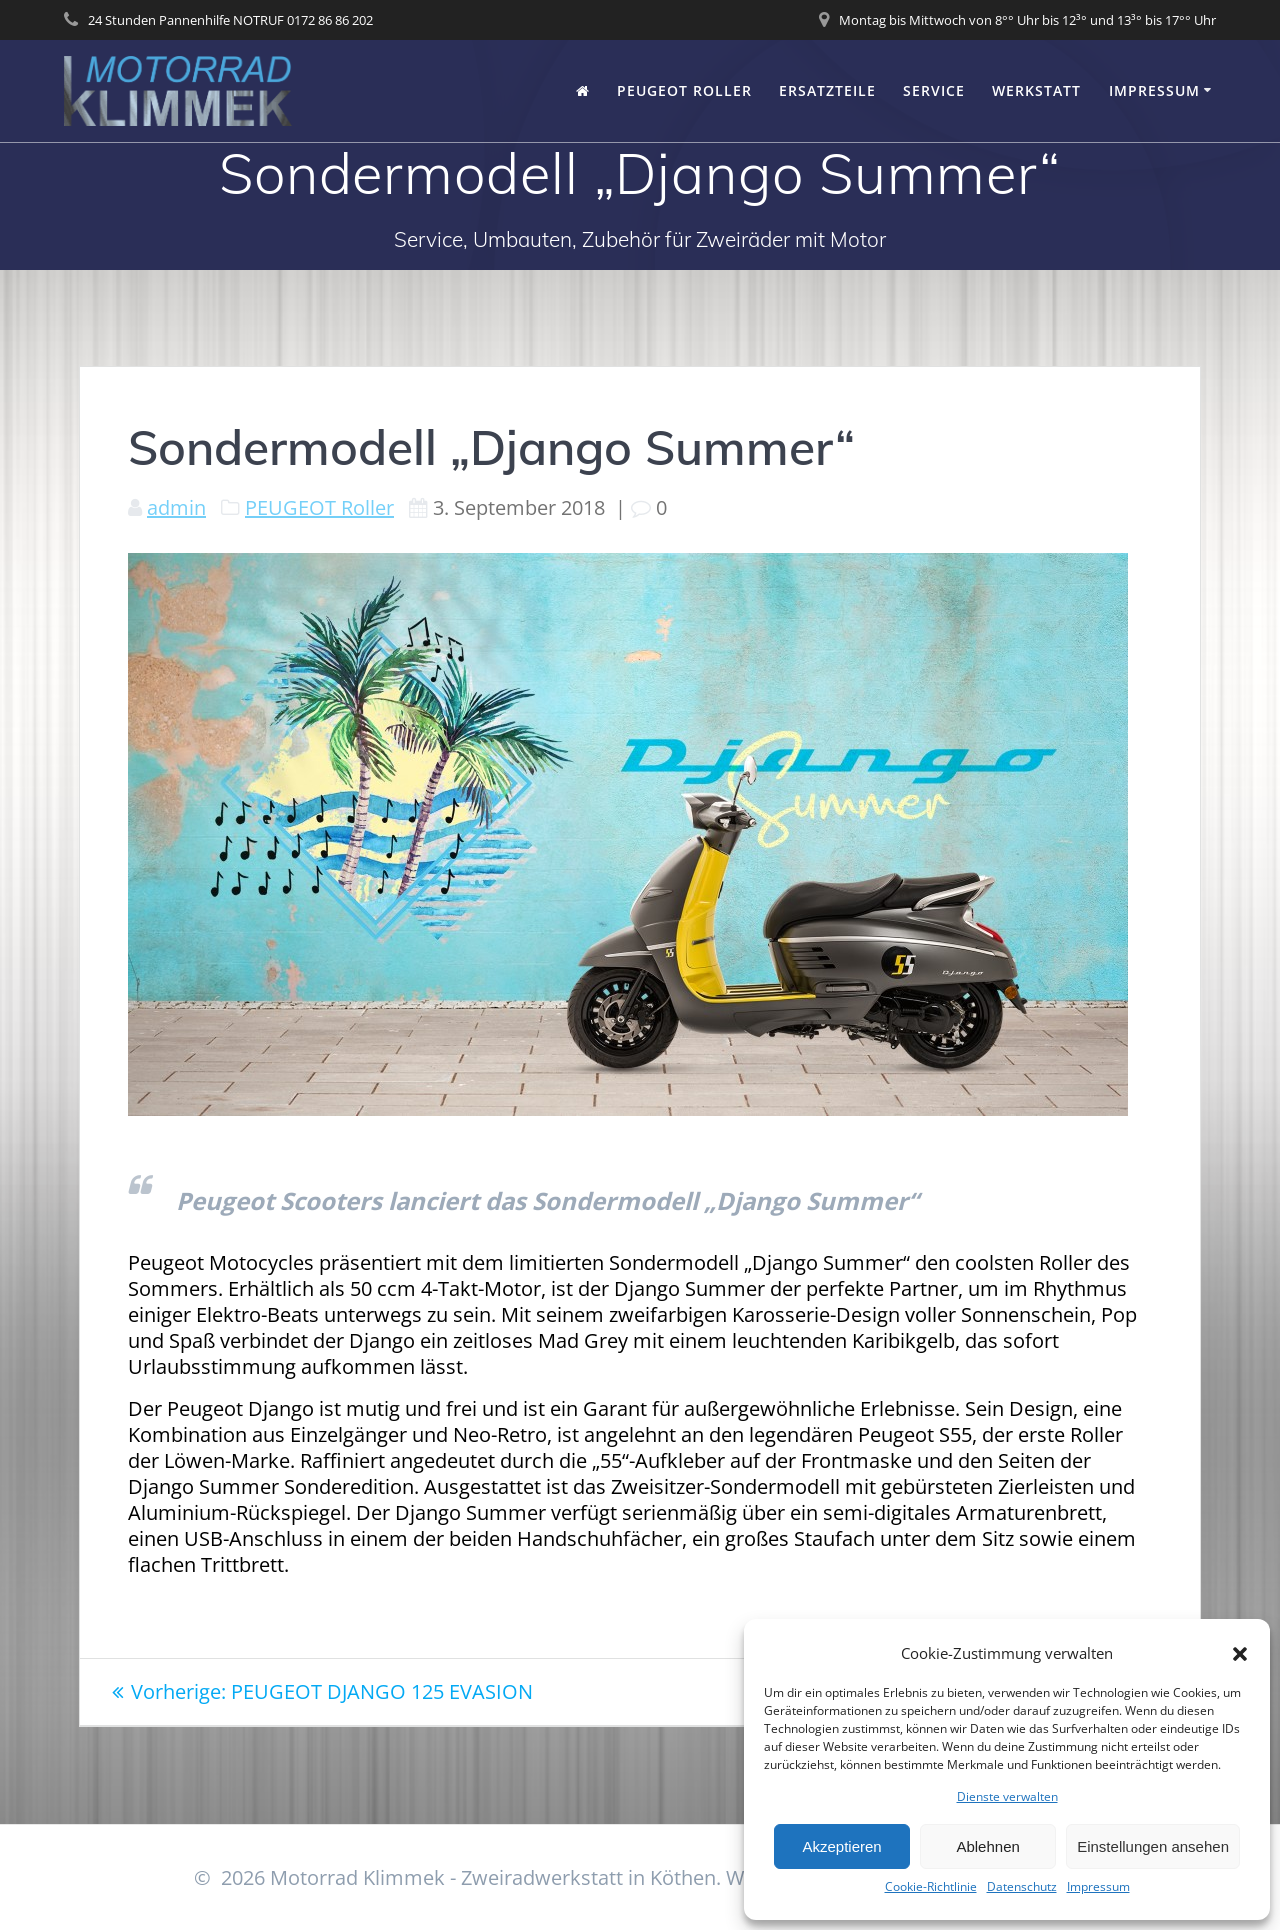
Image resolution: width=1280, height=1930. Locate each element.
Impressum (1098, 1887)
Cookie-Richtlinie (931, 1887)
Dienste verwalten (1007, 1797)
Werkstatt (1036, 90)
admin (176, 507)
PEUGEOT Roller (684, 90)
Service (934, 90)
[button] (1240, 1654)
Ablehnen (987, 1846)
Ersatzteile (827, 90)
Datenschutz (1022, 1887)
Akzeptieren (841, 1846)
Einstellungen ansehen (1153, 1846)
